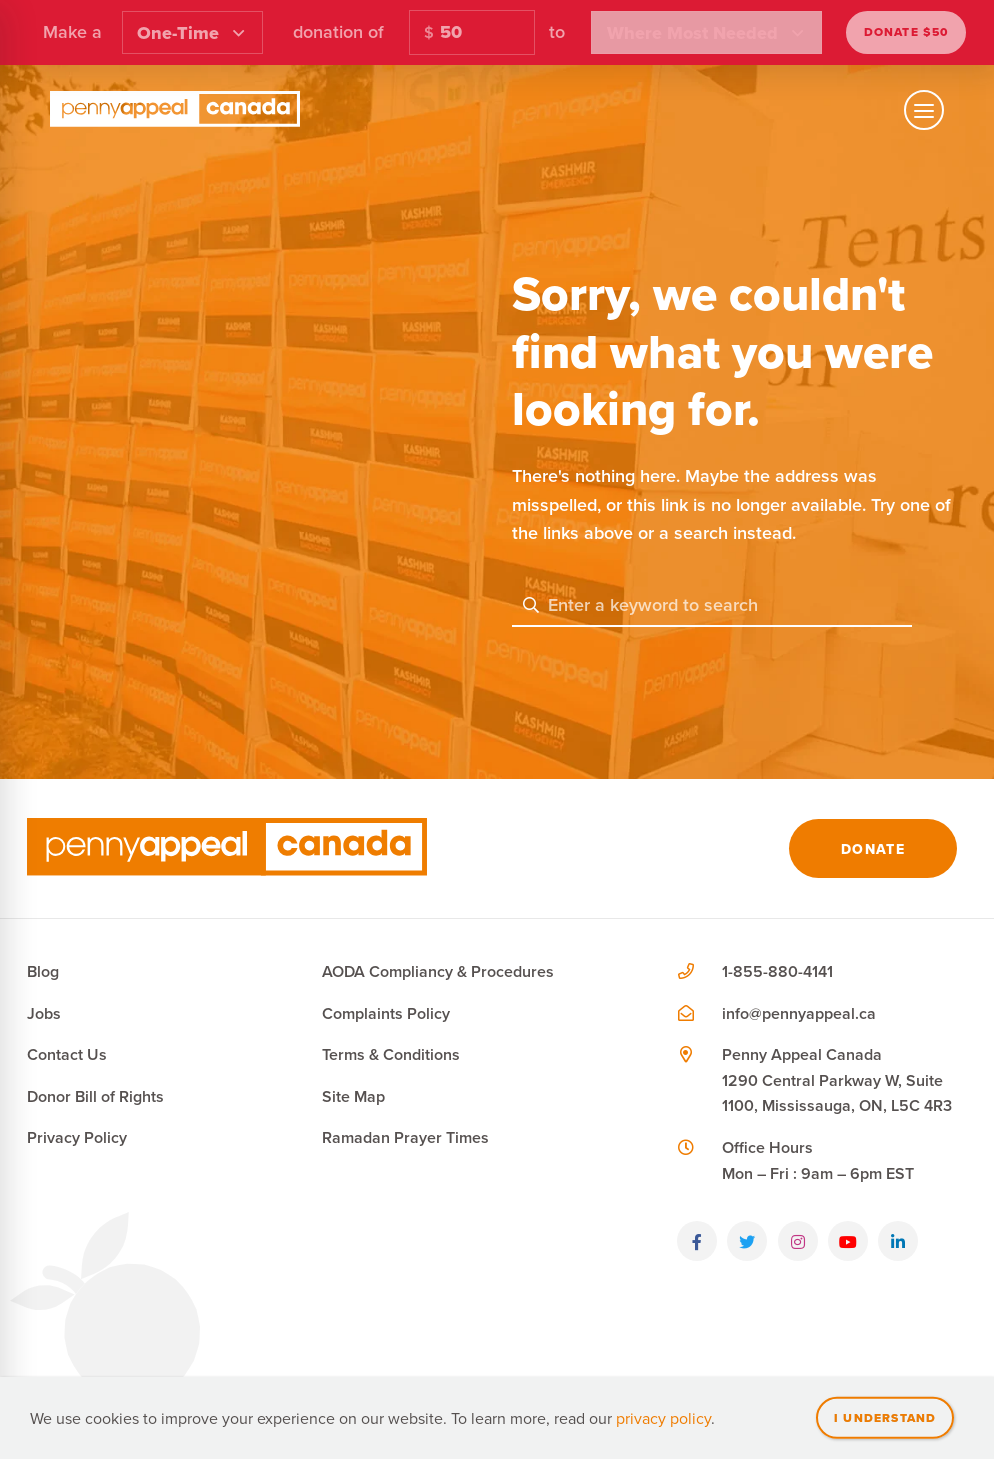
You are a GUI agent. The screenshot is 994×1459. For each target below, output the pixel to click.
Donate (873, 849)
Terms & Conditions (391, 1054)
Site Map (353, 1096)
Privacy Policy (77, 1137)
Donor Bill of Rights (95, 1096)
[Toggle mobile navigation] (924, 110)
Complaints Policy (386, 1013)
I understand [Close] (885, 1417)
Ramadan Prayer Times (405, 1137)
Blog (43, 971)
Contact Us (67, 1054)
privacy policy (663, 1418)
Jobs (44, 1013)
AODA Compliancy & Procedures (438, 971)
